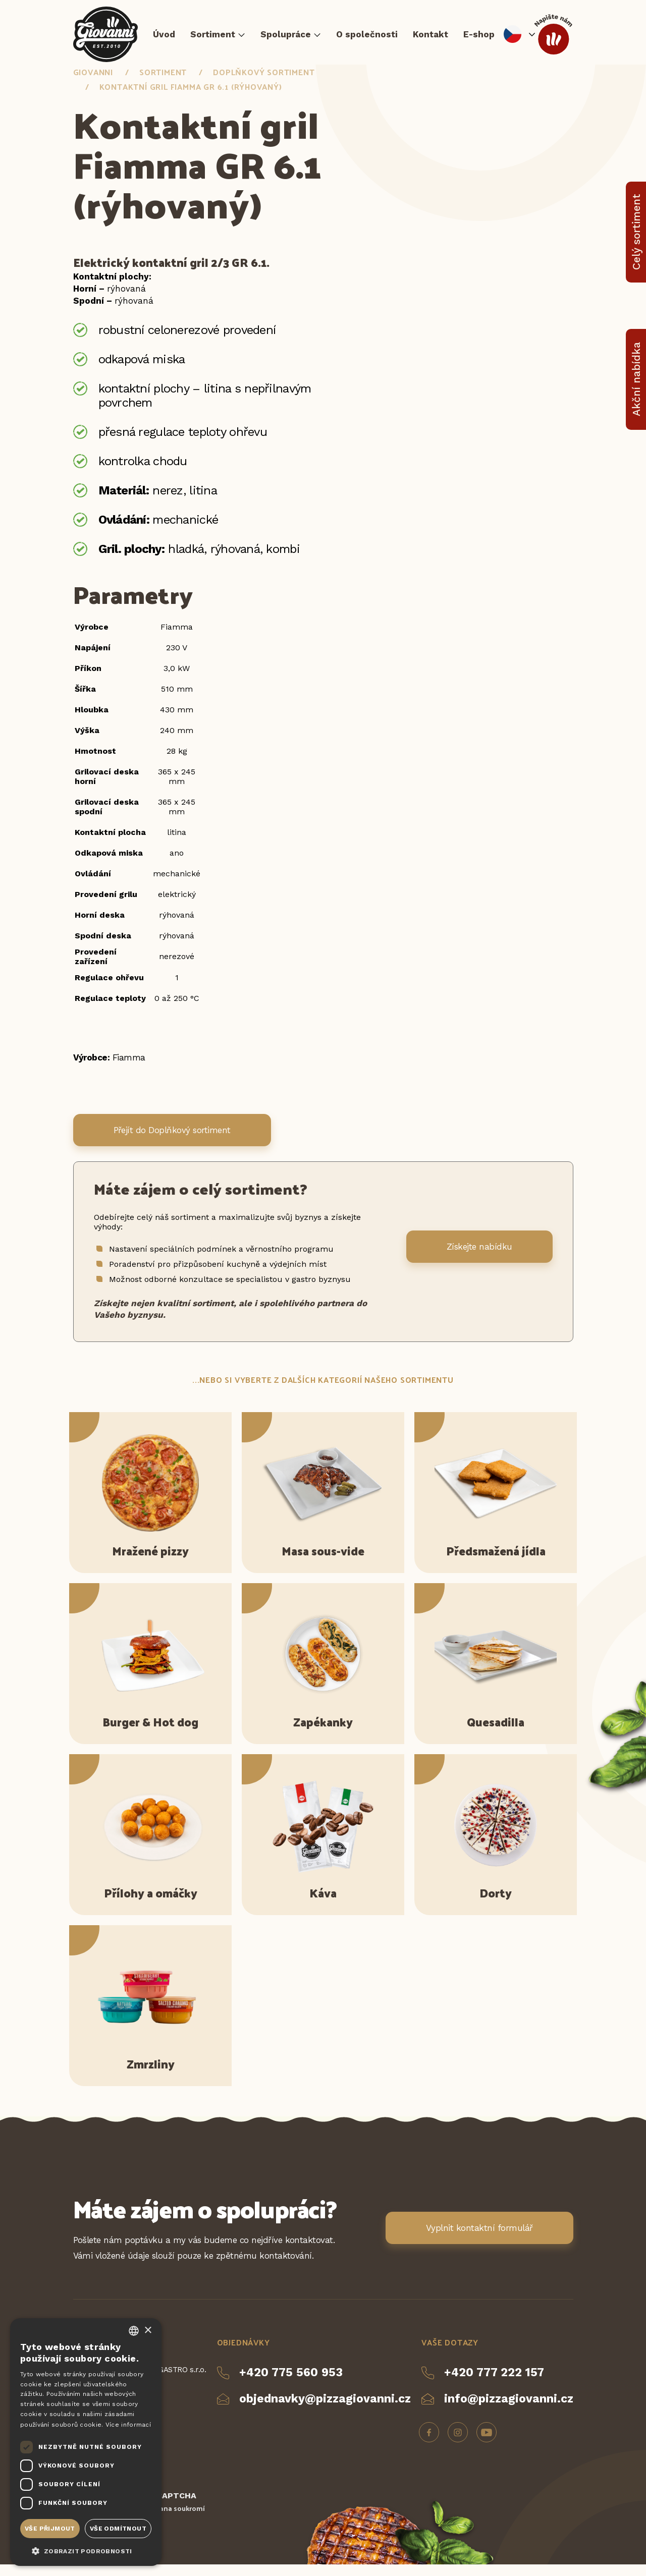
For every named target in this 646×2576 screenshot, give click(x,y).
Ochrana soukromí (174, 2519)
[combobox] (134, 2331)
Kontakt (430, 38)
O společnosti (367, 38)
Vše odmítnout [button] (118, 2528)
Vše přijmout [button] (50, 2528)
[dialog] (86, 2442)
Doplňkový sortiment (263, 83)
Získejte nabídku (479, 1258)
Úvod (164, 38)
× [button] (147, 2330)
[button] (85, 2550)
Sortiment (212, 38)
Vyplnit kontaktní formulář (479, 2239)
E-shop (479, 38)
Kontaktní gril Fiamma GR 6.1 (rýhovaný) (190, 97)
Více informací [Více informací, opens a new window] (128, 2424)
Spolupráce (285, 38)
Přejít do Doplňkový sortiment (172, 1141)
